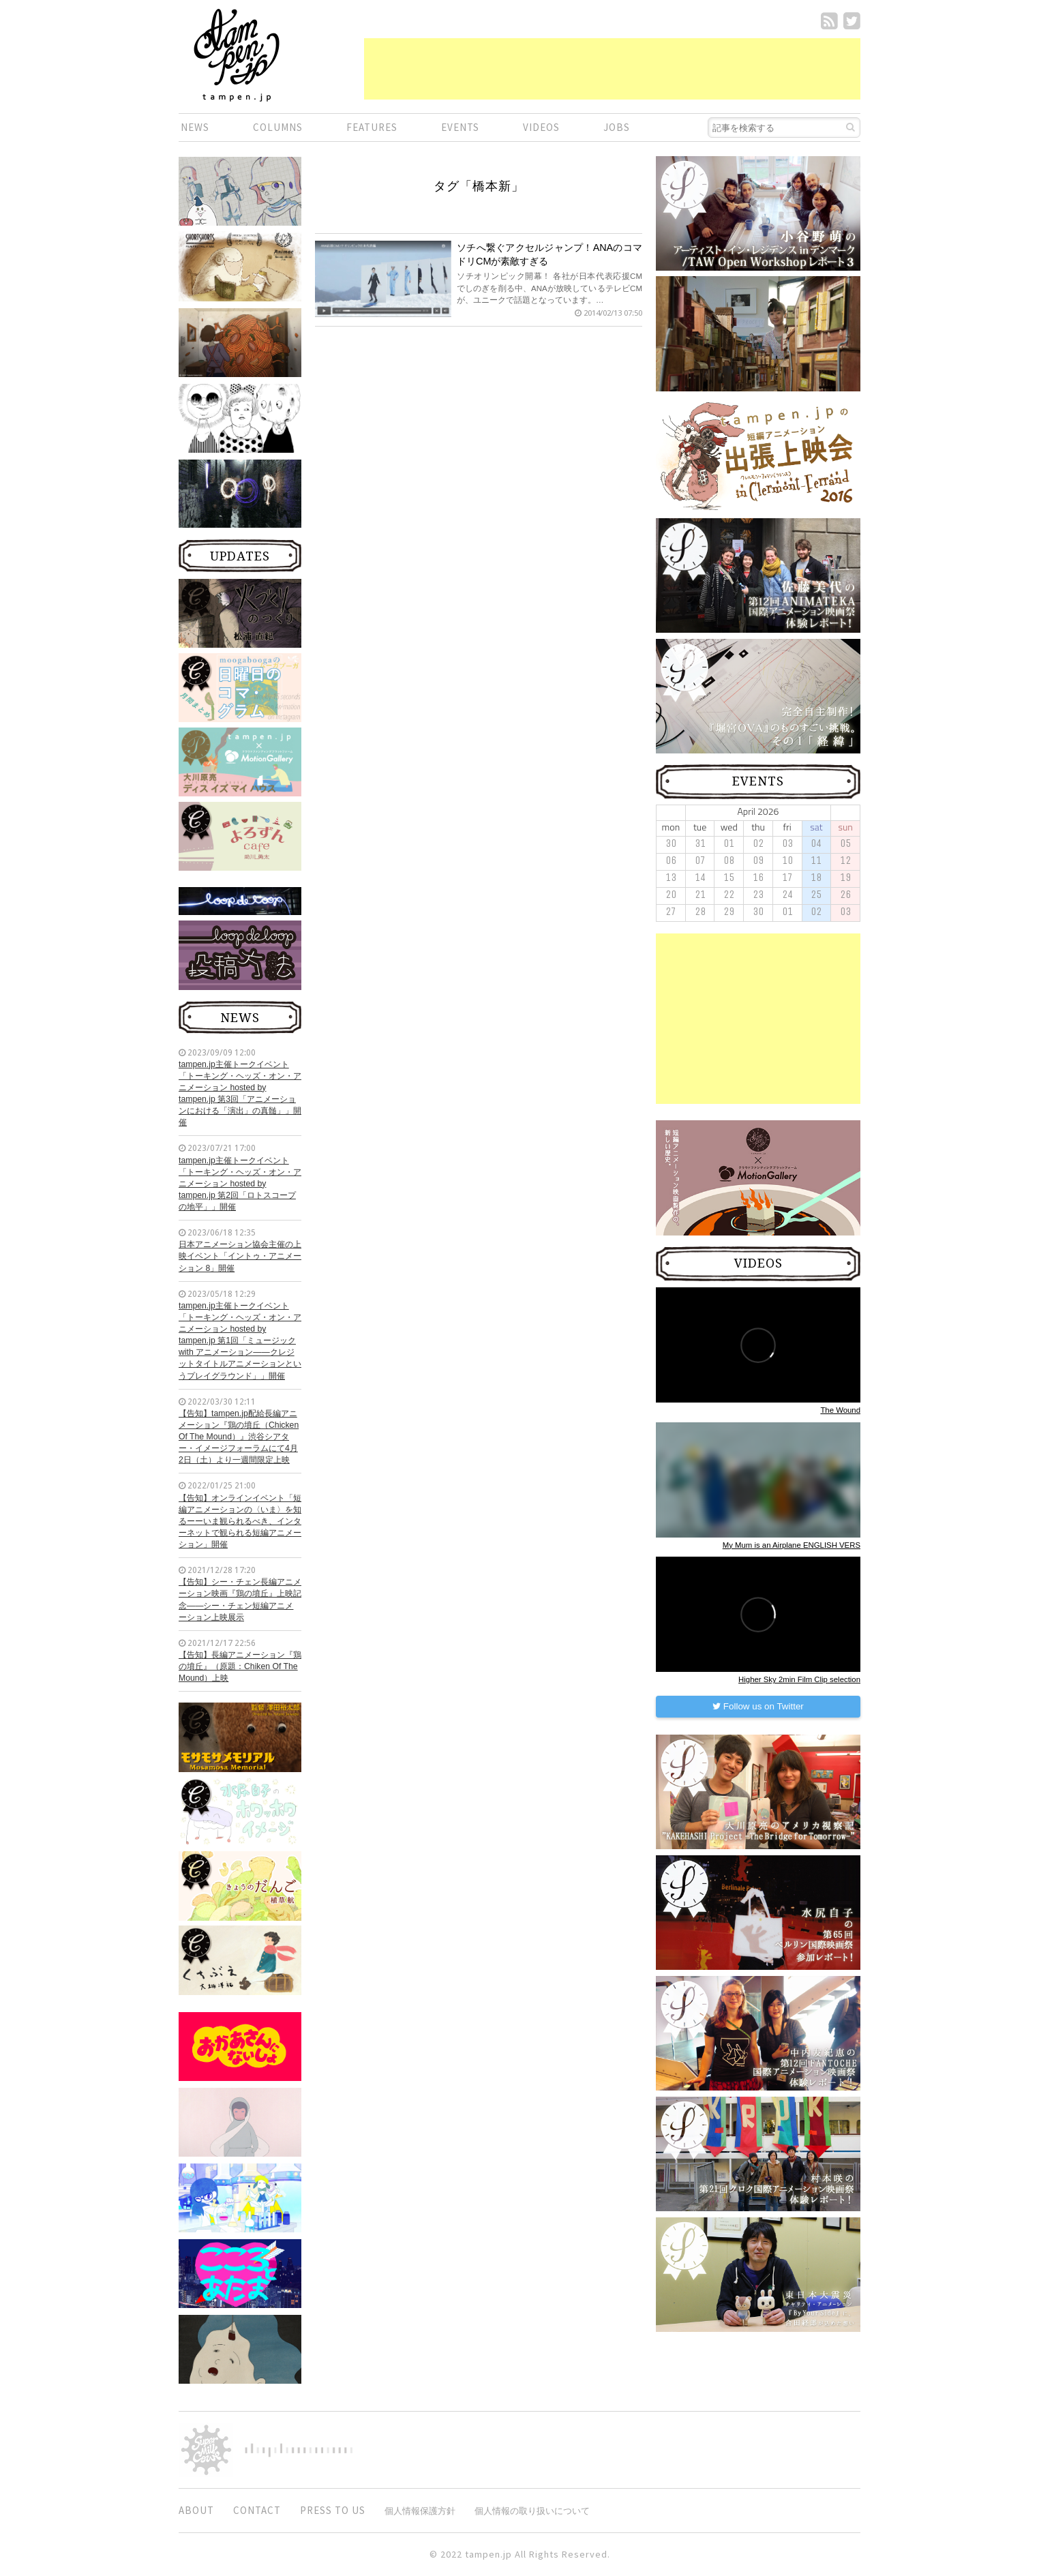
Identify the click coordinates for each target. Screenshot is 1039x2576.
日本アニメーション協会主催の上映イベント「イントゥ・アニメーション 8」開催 (240, 1256)
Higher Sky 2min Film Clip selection (799, 1679)
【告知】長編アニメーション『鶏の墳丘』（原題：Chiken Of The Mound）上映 (240, 1666)
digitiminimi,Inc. (298, 2450)
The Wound (840, 1410)
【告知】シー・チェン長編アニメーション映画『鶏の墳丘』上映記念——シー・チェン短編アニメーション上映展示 (240, 1599)
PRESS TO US (332, 2510)
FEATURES (371, 127)
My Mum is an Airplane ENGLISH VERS (791, 1545)
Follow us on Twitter (758, 1706)
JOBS (616, 127)
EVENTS (460, 127)
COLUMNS (278, 127)
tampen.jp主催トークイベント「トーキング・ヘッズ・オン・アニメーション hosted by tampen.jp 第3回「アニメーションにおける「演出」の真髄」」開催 (240, 1094)
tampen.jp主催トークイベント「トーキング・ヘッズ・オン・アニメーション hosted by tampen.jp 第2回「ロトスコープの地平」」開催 (240, 1184)
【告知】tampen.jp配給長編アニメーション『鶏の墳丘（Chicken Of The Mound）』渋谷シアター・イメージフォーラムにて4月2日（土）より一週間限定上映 (239, 1437)
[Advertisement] (612, 69)
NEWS (195, 127)
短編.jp (236, 55)
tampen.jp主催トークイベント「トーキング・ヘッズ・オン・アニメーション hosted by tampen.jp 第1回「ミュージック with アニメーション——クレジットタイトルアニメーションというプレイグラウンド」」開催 (240, 1341)
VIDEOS (541, 127)
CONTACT (257, 2510)
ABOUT (196, 2510)
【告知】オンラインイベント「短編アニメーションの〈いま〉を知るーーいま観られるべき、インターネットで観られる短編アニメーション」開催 (240, 1521)
